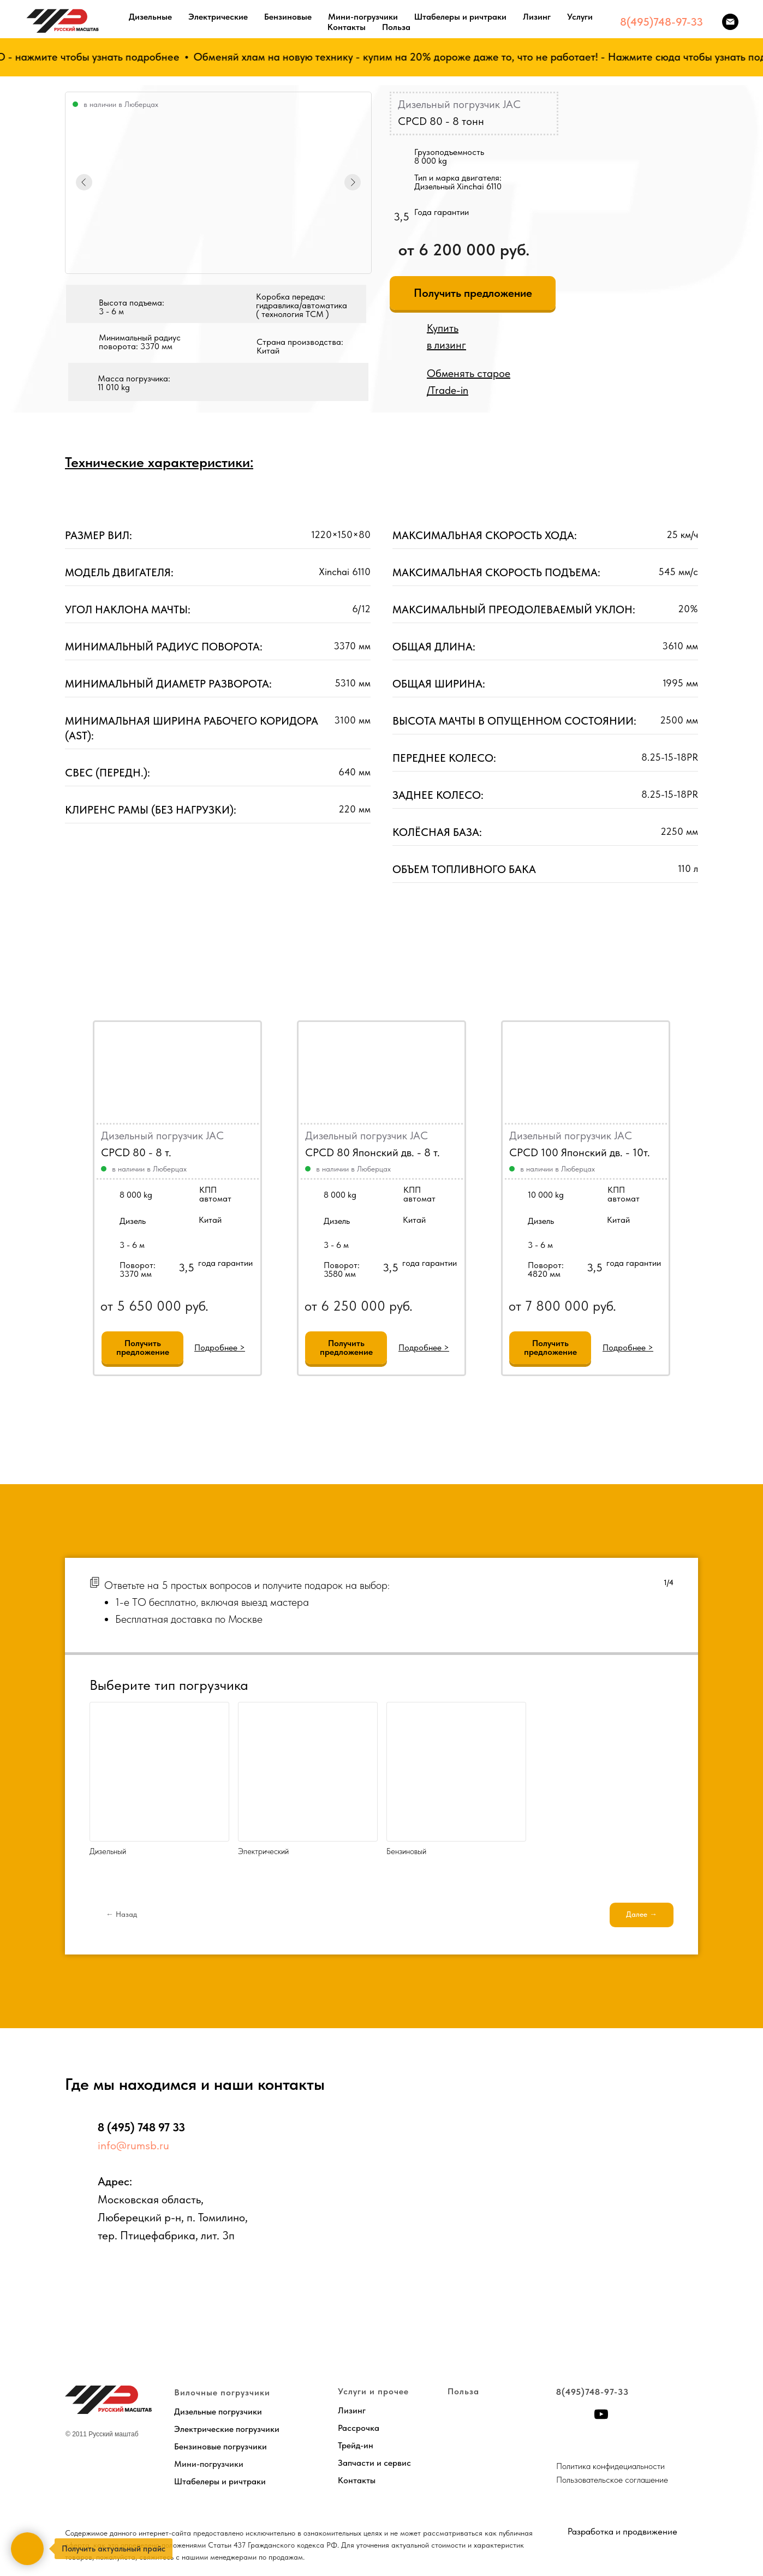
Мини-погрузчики (363, 16)
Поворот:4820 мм (546, 1269)
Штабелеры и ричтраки (460, 16)
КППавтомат (419, 1194)
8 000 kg (340, 1195)
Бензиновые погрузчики (220, 2446)
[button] (473, 293)
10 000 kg (546, 1195)
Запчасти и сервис (374, 2463)
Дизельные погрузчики (218, 2411)
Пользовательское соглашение (612, 2480)
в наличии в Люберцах (149, 1168)
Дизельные (150, 16)
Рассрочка (358, 2428)
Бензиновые (288, 16)
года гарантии (429, 1263)
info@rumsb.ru (133, 2145)
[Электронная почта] (730, 22)
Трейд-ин (355, 2445)
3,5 (390, 1267)
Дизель (337, 1221)
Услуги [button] (580, 16)
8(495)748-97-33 (661, 21)
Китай (414, 1220)
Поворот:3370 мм (138, 1269)
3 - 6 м (336, 1245)
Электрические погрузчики (226, 2429)
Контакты (346, 27)
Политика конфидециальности (610, 2466)
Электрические (218, 16)
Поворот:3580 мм (342, 1269)
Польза (396, 27)
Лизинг (537, 16)
